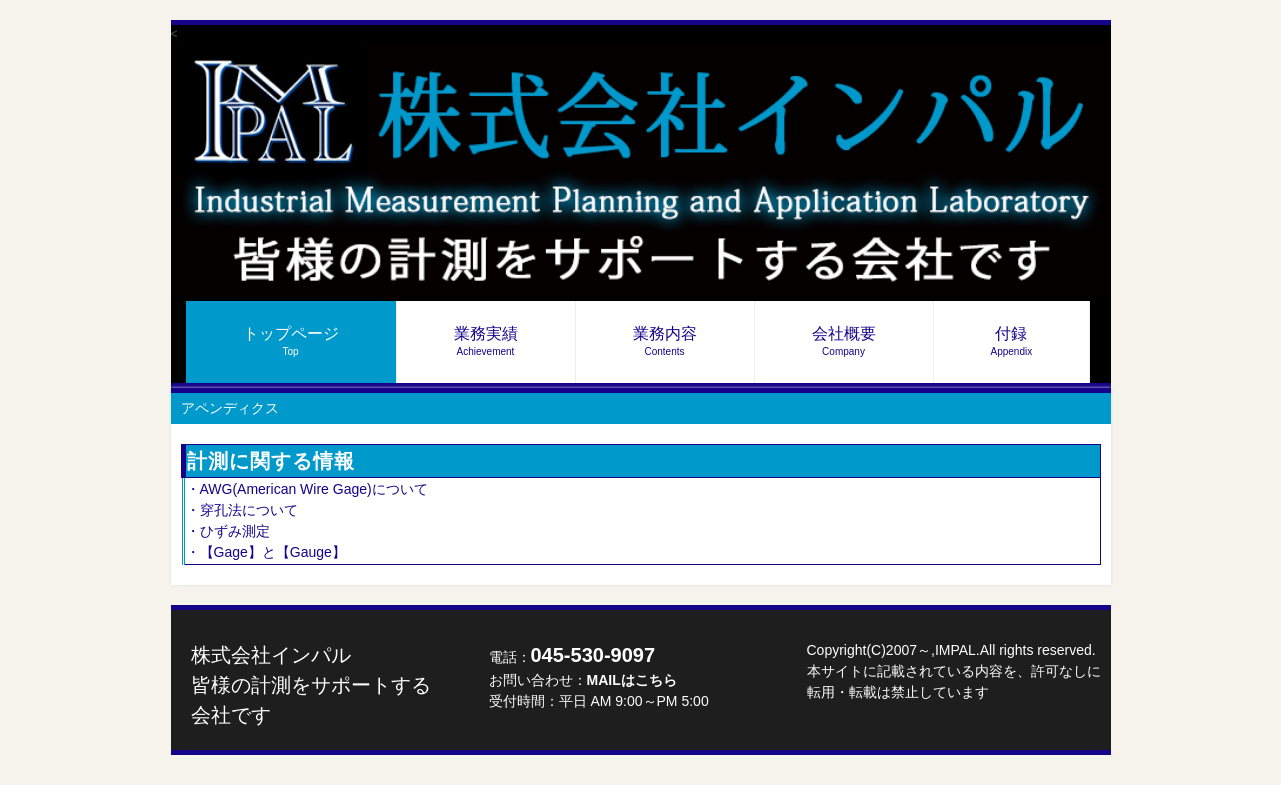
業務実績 (486, 341)
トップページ (291, 341)
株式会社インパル (311, 685)
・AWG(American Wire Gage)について (307, 489)
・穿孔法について (242, 510)
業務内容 (665, 341)
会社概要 (844, 341)
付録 (1012, 341)
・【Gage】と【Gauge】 (266, 552)
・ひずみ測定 (228, 531)
